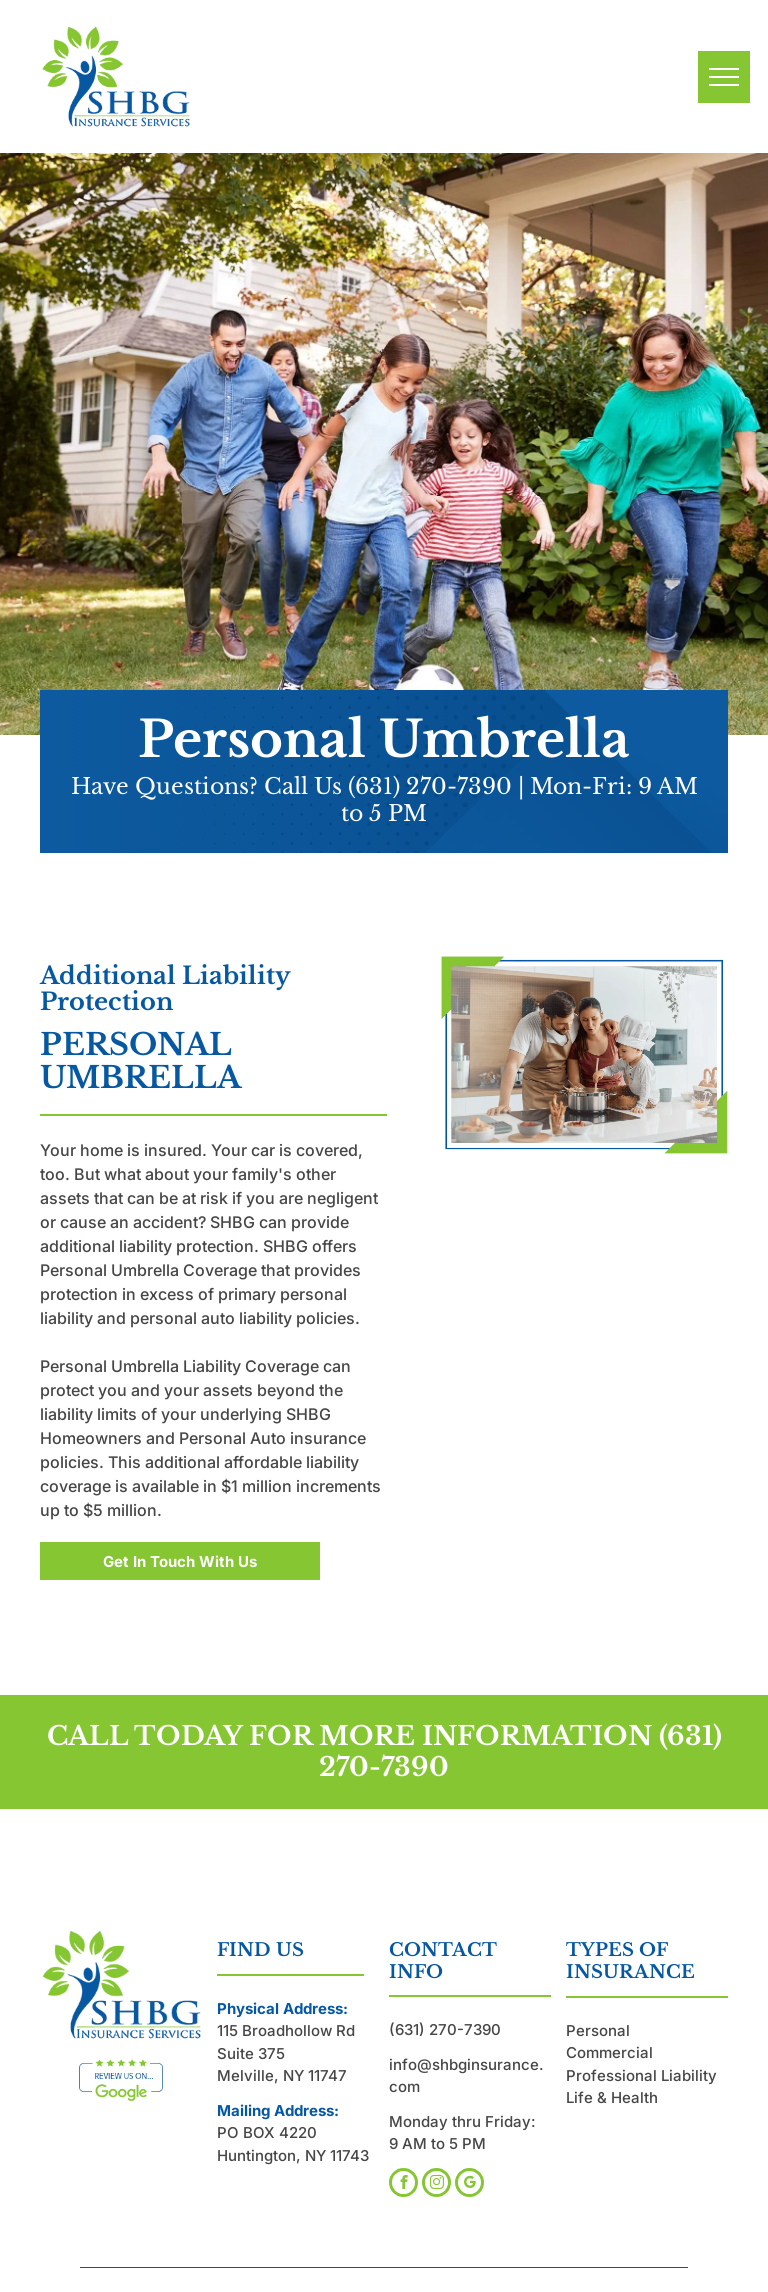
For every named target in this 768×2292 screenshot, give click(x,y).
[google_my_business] (469, 2185)
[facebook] (403, 2185)
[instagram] (436, 2185)
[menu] (724, 77)
